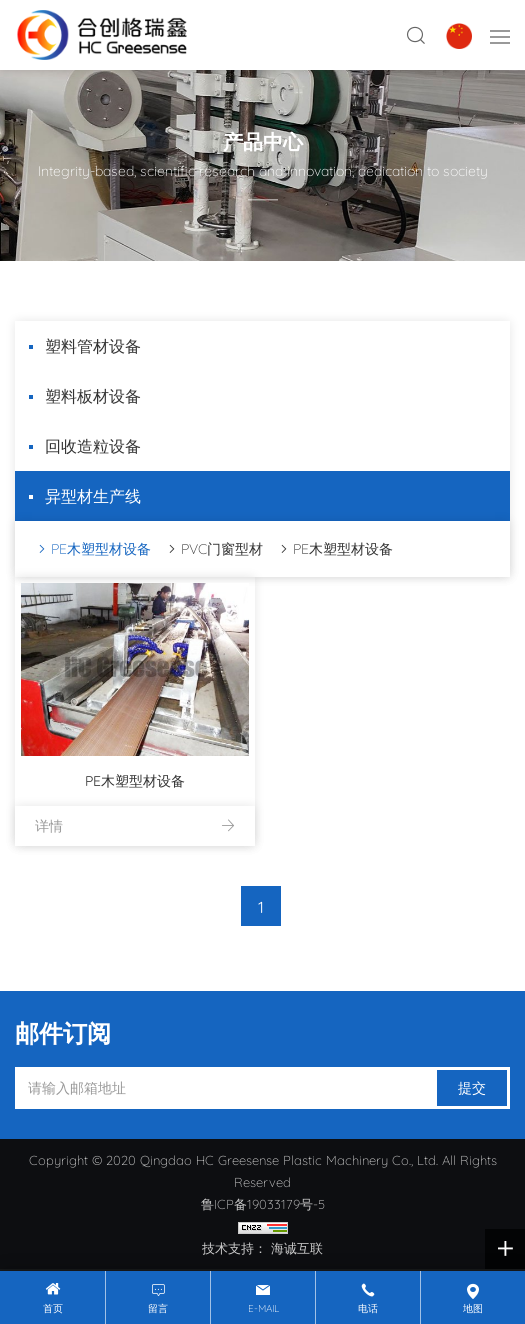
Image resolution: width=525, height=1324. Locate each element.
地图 (473, 1308)
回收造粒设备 (93, 446)
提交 (472, 1088)
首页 (53, 1308)
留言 (158, 1308)
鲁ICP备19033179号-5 (263, 1204)
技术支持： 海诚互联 (262, 1248)
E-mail (263, 1308)
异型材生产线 (93, 496)
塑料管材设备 (93, 346)
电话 (368, 1308)
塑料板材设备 (93, 396)
